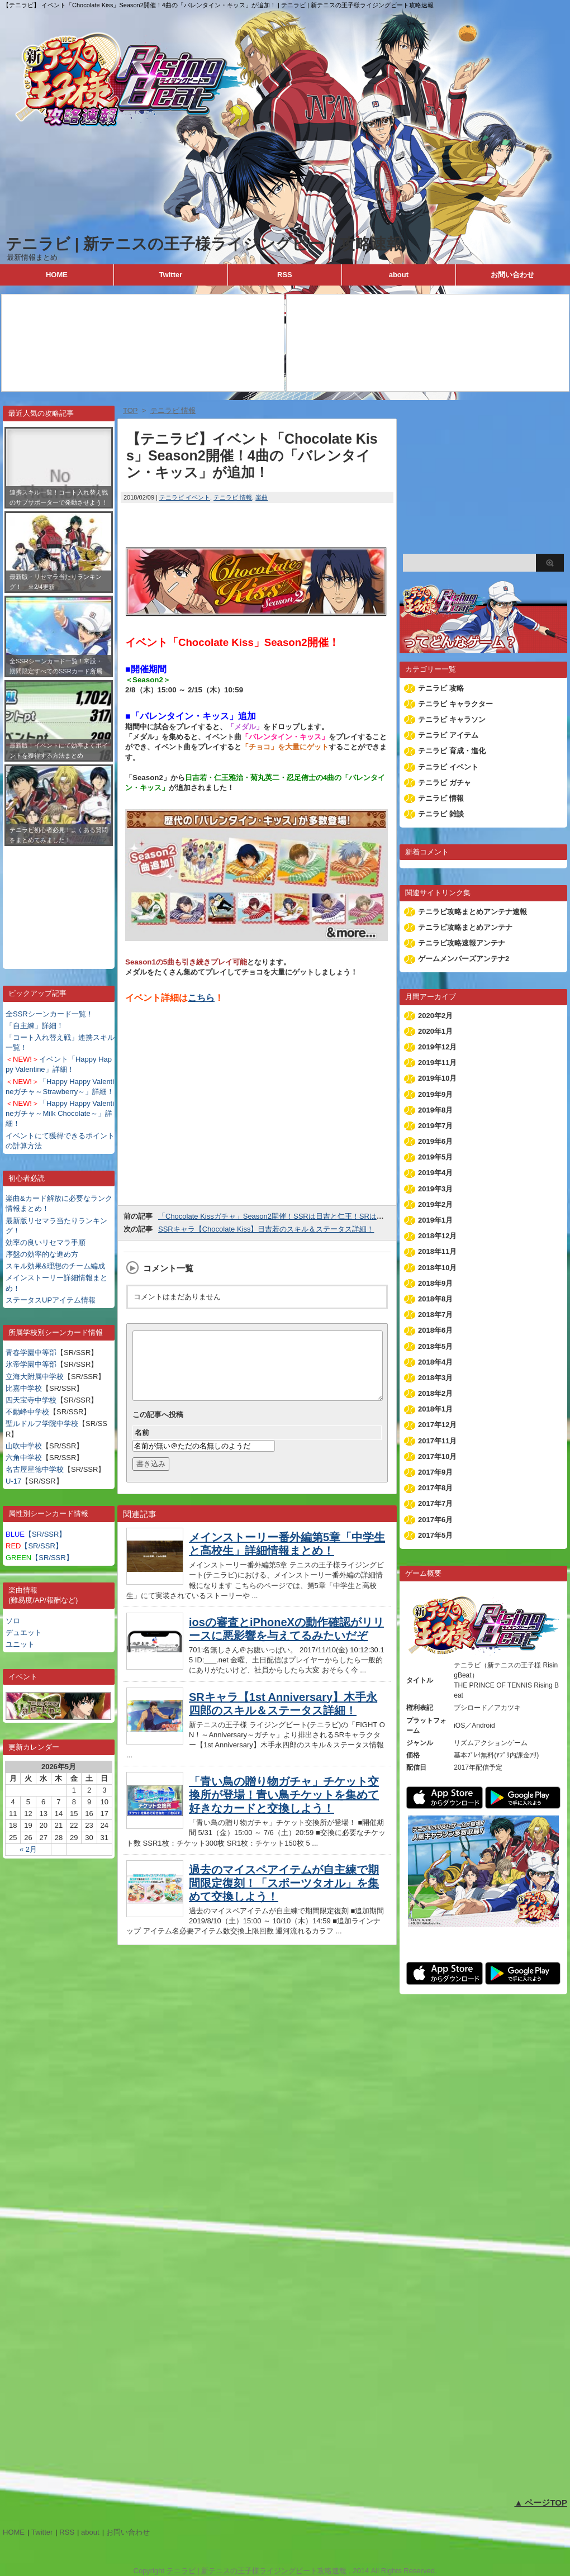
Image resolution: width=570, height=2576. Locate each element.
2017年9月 (435, 1472)
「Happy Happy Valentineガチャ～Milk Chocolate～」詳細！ (60, 1113)
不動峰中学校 (27, 1412)
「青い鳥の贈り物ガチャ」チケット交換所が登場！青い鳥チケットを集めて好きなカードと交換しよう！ (284, 1808)
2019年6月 (435, 1141)
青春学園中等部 (31, 1352)
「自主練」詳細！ (35, 1025)
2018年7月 (435, 1314)
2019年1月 (435, 1220)
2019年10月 (437, 1078)
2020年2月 (435, 1015)
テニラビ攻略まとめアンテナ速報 (472, 911)
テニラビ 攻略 (441, 688)
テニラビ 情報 (232, 497)
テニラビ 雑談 (441, 814)
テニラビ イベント (184, 497)
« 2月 (28, 1849)
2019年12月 (437, 1047)
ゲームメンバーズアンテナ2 (463, 958)
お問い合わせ (512, 274)
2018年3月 (435, 1377)
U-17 (13, 1481)
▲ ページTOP (540, 2502)
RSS (284, 274)
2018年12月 (437, 1236)
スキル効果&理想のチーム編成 (55, 1266)
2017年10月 (437, 1456)
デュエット (24, 1632)
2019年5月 (435, 1157)
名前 (142, 1446)
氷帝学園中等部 (31, 1364)
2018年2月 (435, 1393)
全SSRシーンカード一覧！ (49, 1014)
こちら (201, 997)
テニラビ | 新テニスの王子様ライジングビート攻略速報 (204, 244)
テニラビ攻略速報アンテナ (461, 943)
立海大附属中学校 (35, 1376)
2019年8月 (435, 1110)
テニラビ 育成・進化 (452, 751)
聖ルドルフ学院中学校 (42, 1423)
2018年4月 (435, 1362)
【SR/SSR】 (36, 1534)
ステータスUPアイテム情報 (51, 1300)
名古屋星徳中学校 (35, 1469)
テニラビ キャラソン (452, 719)
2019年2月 (435, 1204)
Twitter (171, 274)
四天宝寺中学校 (31, 1400)
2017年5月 (435, 1535)
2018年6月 (435, 1330)
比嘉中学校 (24, 1388)
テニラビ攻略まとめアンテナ (465, 927)
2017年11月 (437, 1441)
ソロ (13, 1621)
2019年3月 (435, 1189)
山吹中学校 (24, 1446)
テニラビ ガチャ (444, 782)
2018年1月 (435, 1409)
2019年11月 (437, 1062)
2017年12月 (437, 1424)
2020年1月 (435, 1031)
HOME (57, 274)
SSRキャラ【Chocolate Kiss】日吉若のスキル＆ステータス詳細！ (266, 1229)
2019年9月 (435, 1094)
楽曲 (261, 497)
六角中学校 (24, 1457)
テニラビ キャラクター (455, 704)
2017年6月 (435, 1519)
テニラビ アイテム (448, 735)
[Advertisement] (59, 899)
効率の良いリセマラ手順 (46, 1242)
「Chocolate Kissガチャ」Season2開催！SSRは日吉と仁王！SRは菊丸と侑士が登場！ (300, 1216)
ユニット (20, 1644)
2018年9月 (435, 1283)
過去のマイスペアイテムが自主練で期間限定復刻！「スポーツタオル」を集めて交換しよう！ (284, 1896)
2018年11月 (437, 1251)
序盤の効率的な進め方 (42, 1254)
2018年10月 (437, 1267)
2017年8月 (435, 1488)
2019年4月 (435, 1172)
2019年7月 (435, 1125)
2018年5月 (435, 1346)
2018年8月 (435, 1299)
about (398, 274)
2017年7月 (435, 1503)
